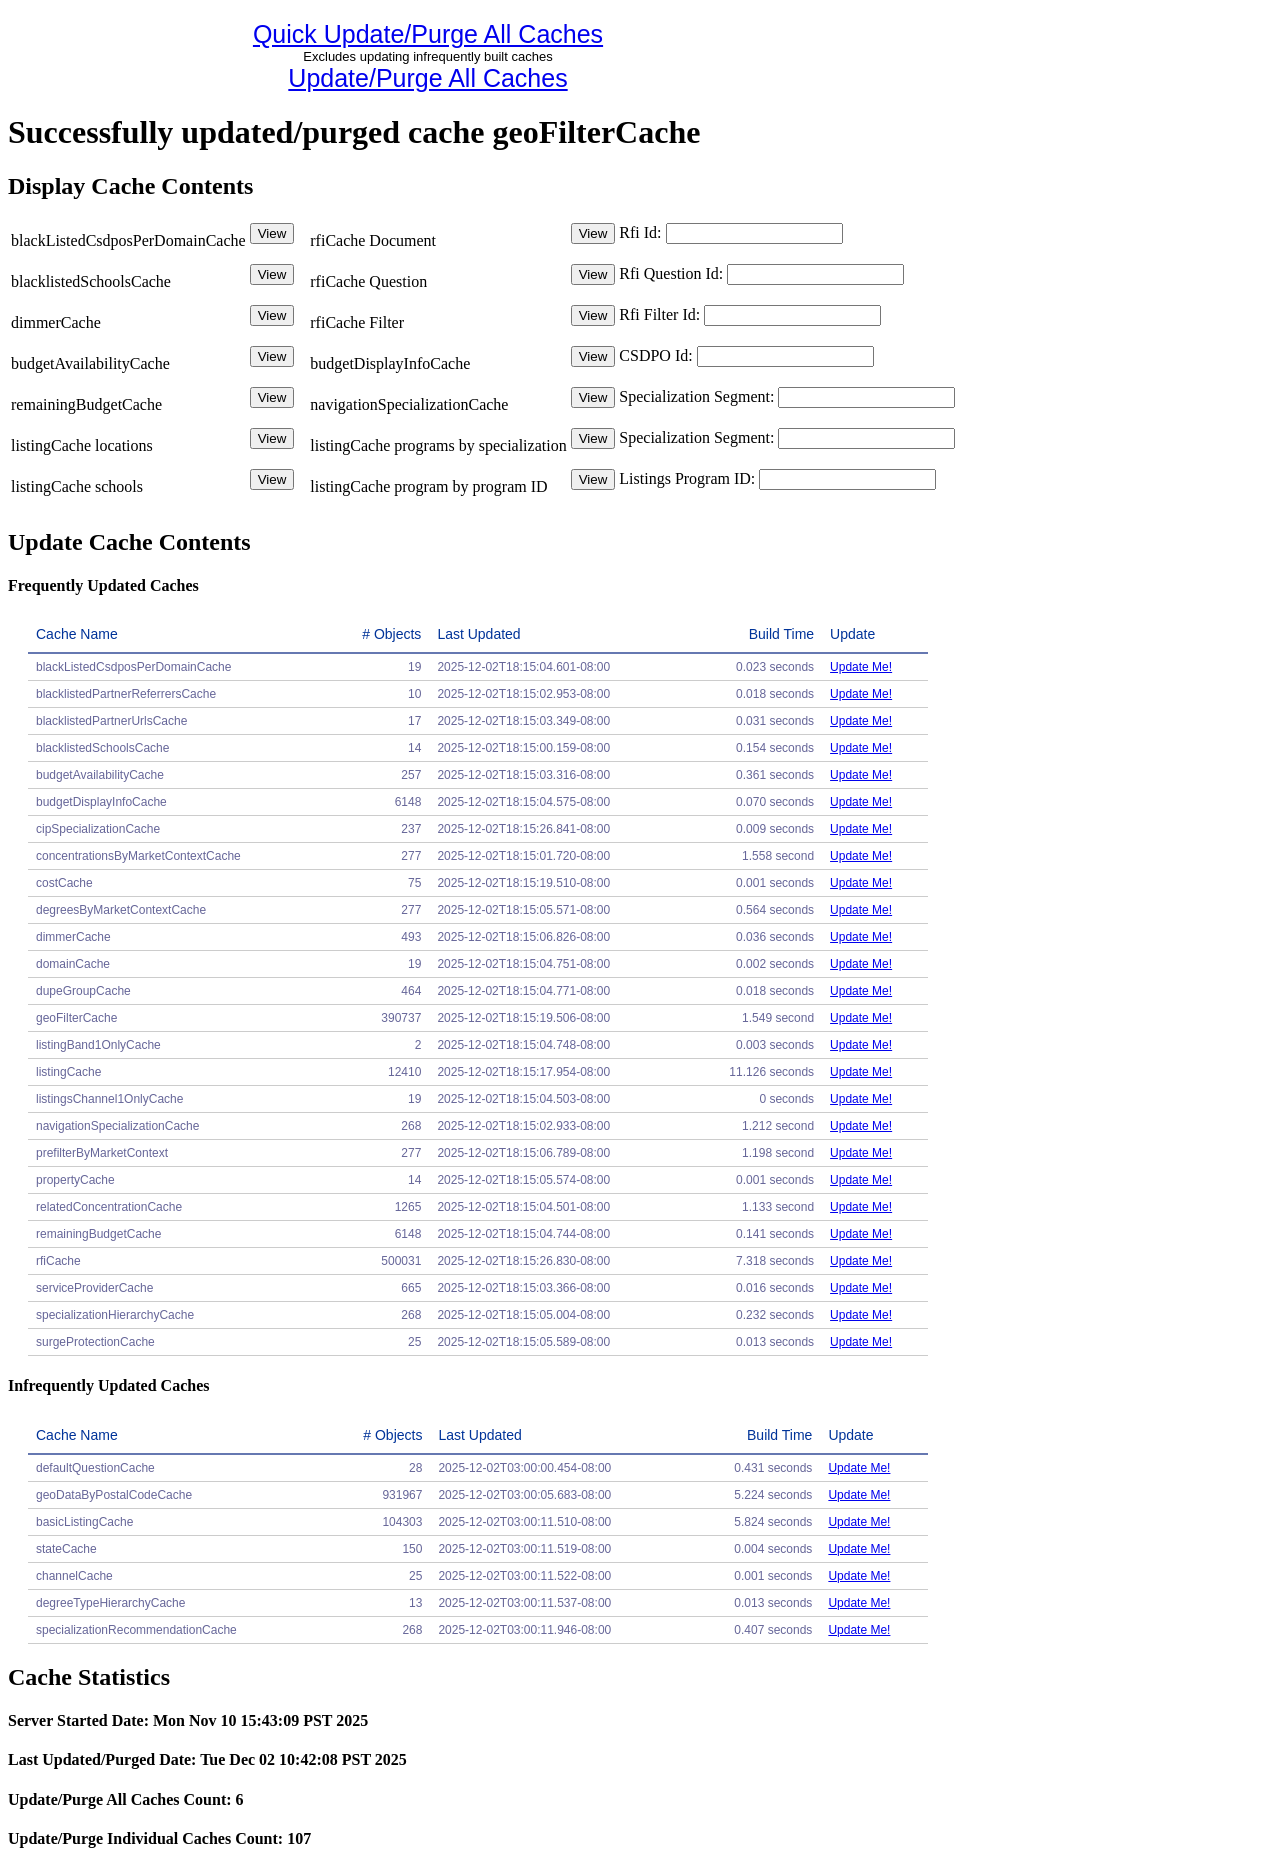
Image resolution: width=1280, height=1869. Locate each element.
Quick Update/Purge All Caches (428, 34)
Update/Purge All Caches (427, 78)
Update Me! (861, 667)
